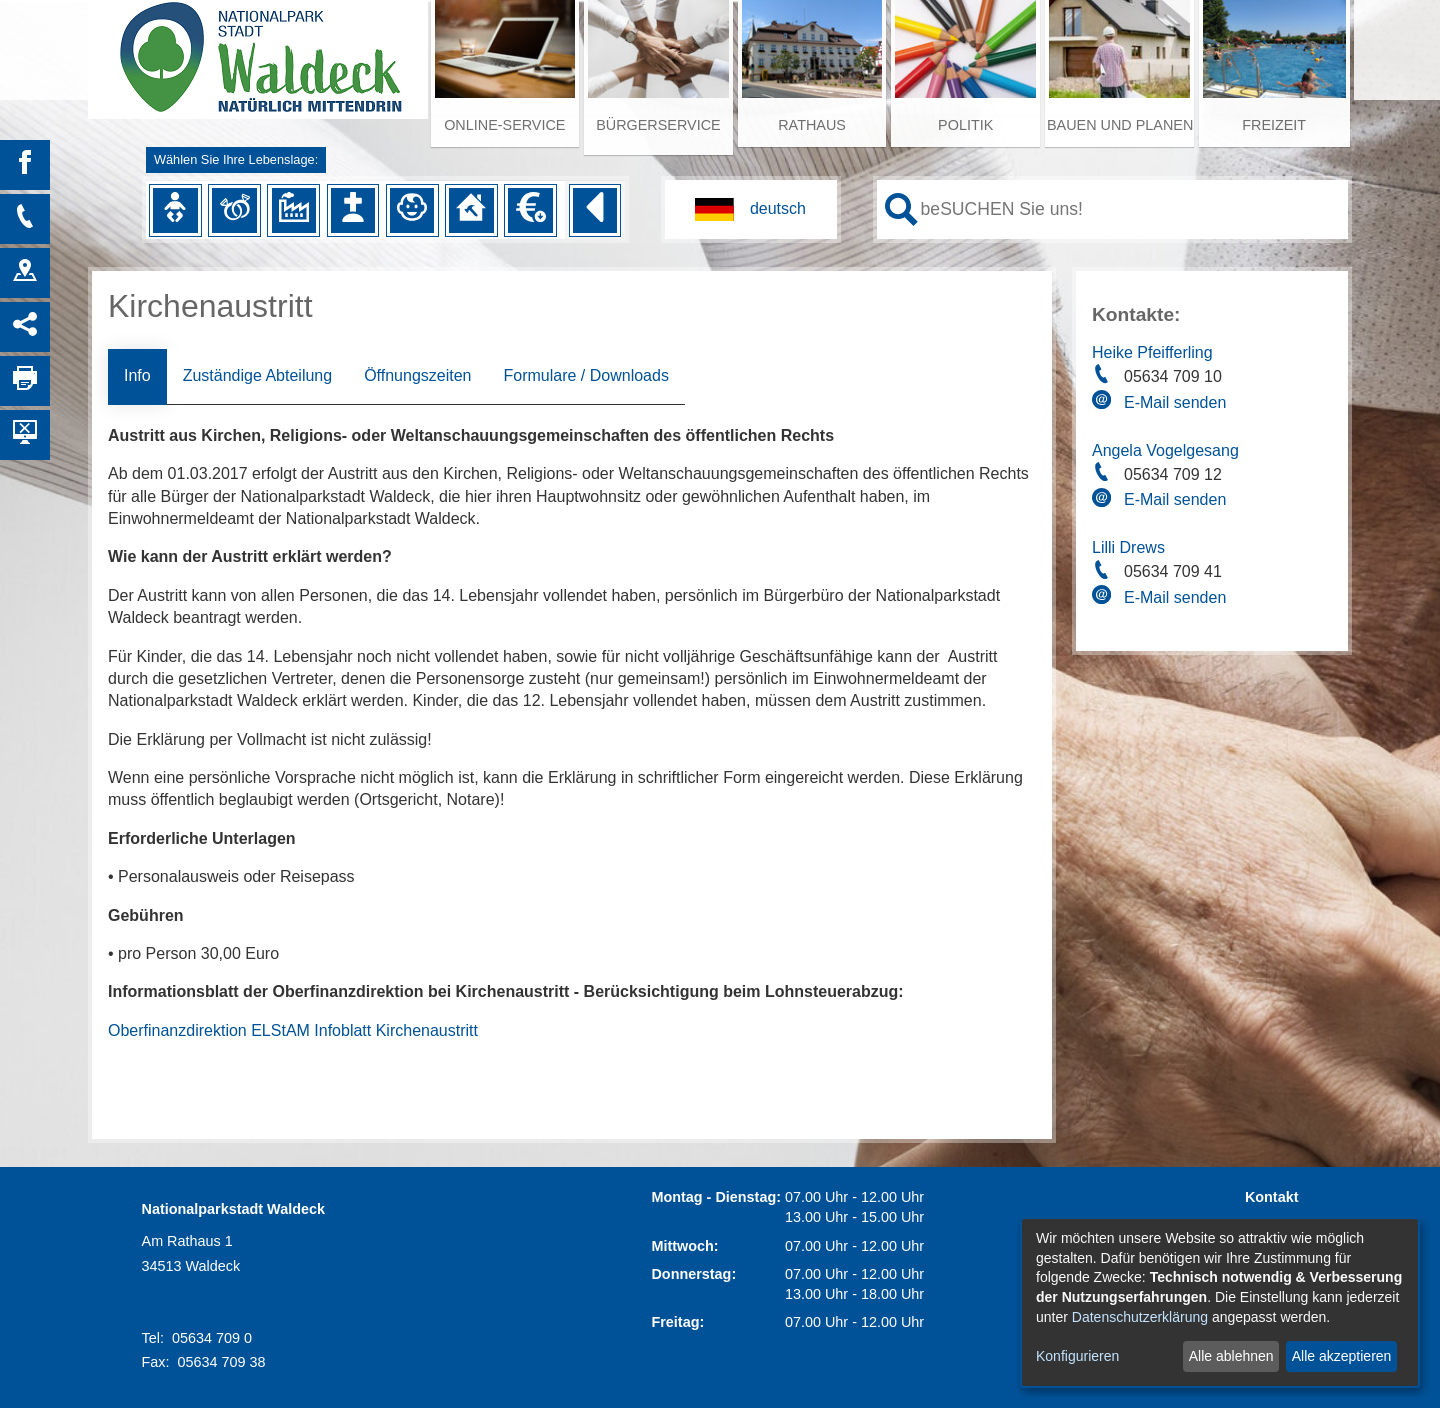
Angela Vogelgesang (1165, 450)
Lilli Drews (1128, 547)
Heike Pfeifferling (1152, 352)
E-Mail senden (1175, 402)
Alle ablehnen (1231, 1356)
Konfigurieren (1077, 1356)
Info (137, 375)
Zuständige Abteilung (257, 375)
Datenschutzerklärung (1140, 1317)
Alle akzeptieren (1342, 1356)
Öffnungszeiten (417, 375)
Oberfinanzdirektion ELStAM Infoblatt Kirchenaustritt (293, 1030)
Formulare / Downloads (585, 375)
